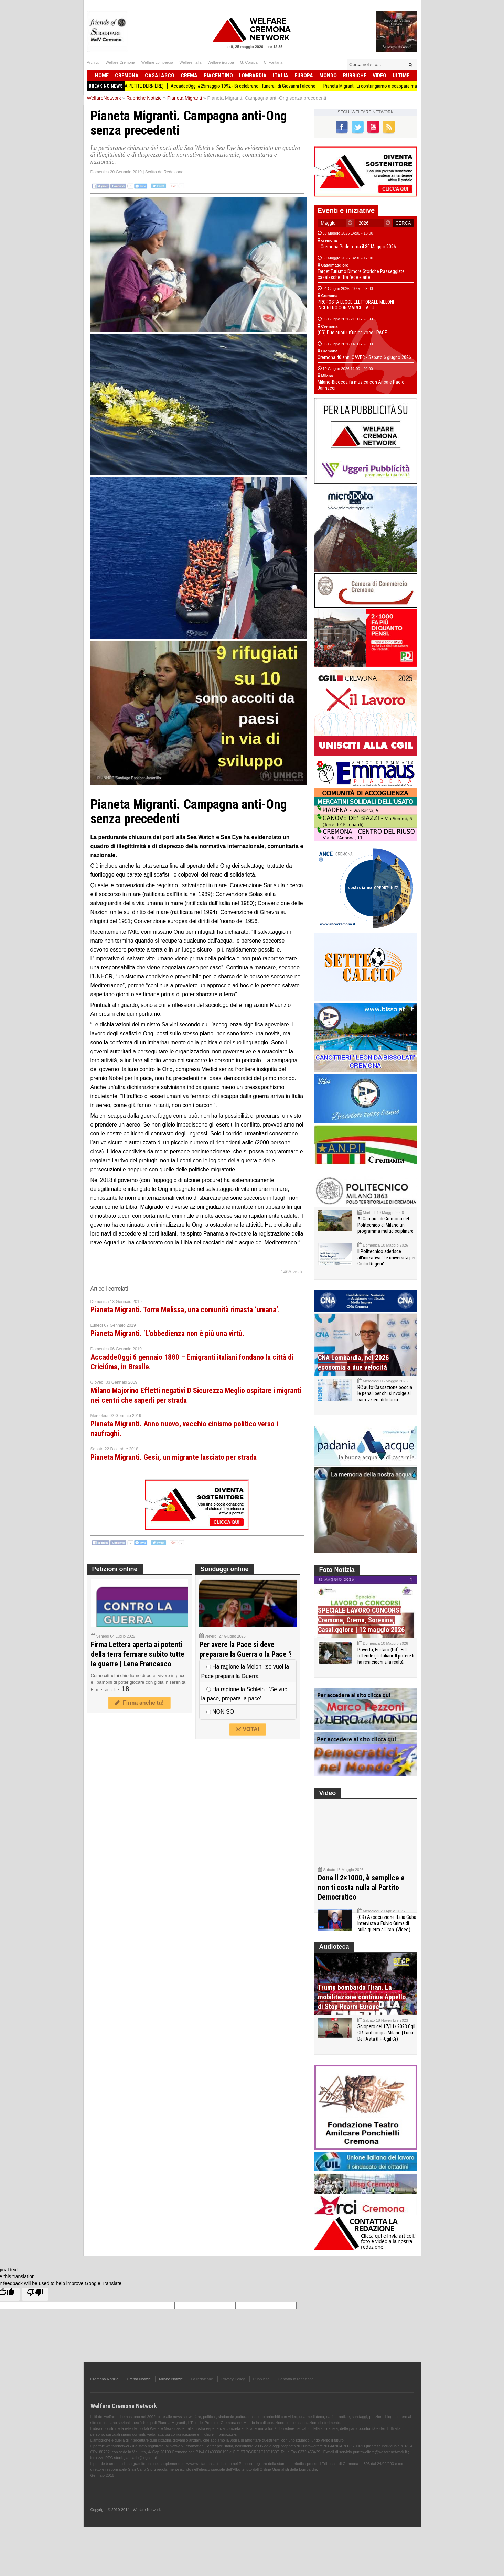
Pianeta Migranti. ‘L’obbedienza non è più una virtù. (167, 1333)
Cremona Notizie (104, 2393)
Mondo (328, 75)
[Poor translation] (35, 2308)
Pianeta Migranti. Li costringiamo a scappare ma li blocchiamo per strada (400, 86)
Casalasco (159, 75)
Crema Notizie (139, 2393)
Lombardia (253, 75)
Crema (189, 75)
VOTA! (247, 1729)
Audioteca (334, 1960)
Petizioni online (115, 1569)
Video (379, 75)
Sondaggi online (225, 1569)
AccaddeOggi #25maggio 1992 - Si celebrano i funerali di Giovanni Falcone (250, 86)
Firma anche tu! (139, 1703)
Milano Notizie (171, 2393)
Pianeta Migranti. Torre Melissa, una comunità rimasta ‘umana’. (185, 1309)
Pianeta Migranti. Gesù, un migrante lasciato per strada (173, 1457)
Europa (303, 75)
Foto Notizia (337, 1569)
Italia (280, 75)
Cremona (127, 75)
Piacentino (218, 75)
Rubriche (354, 75)
